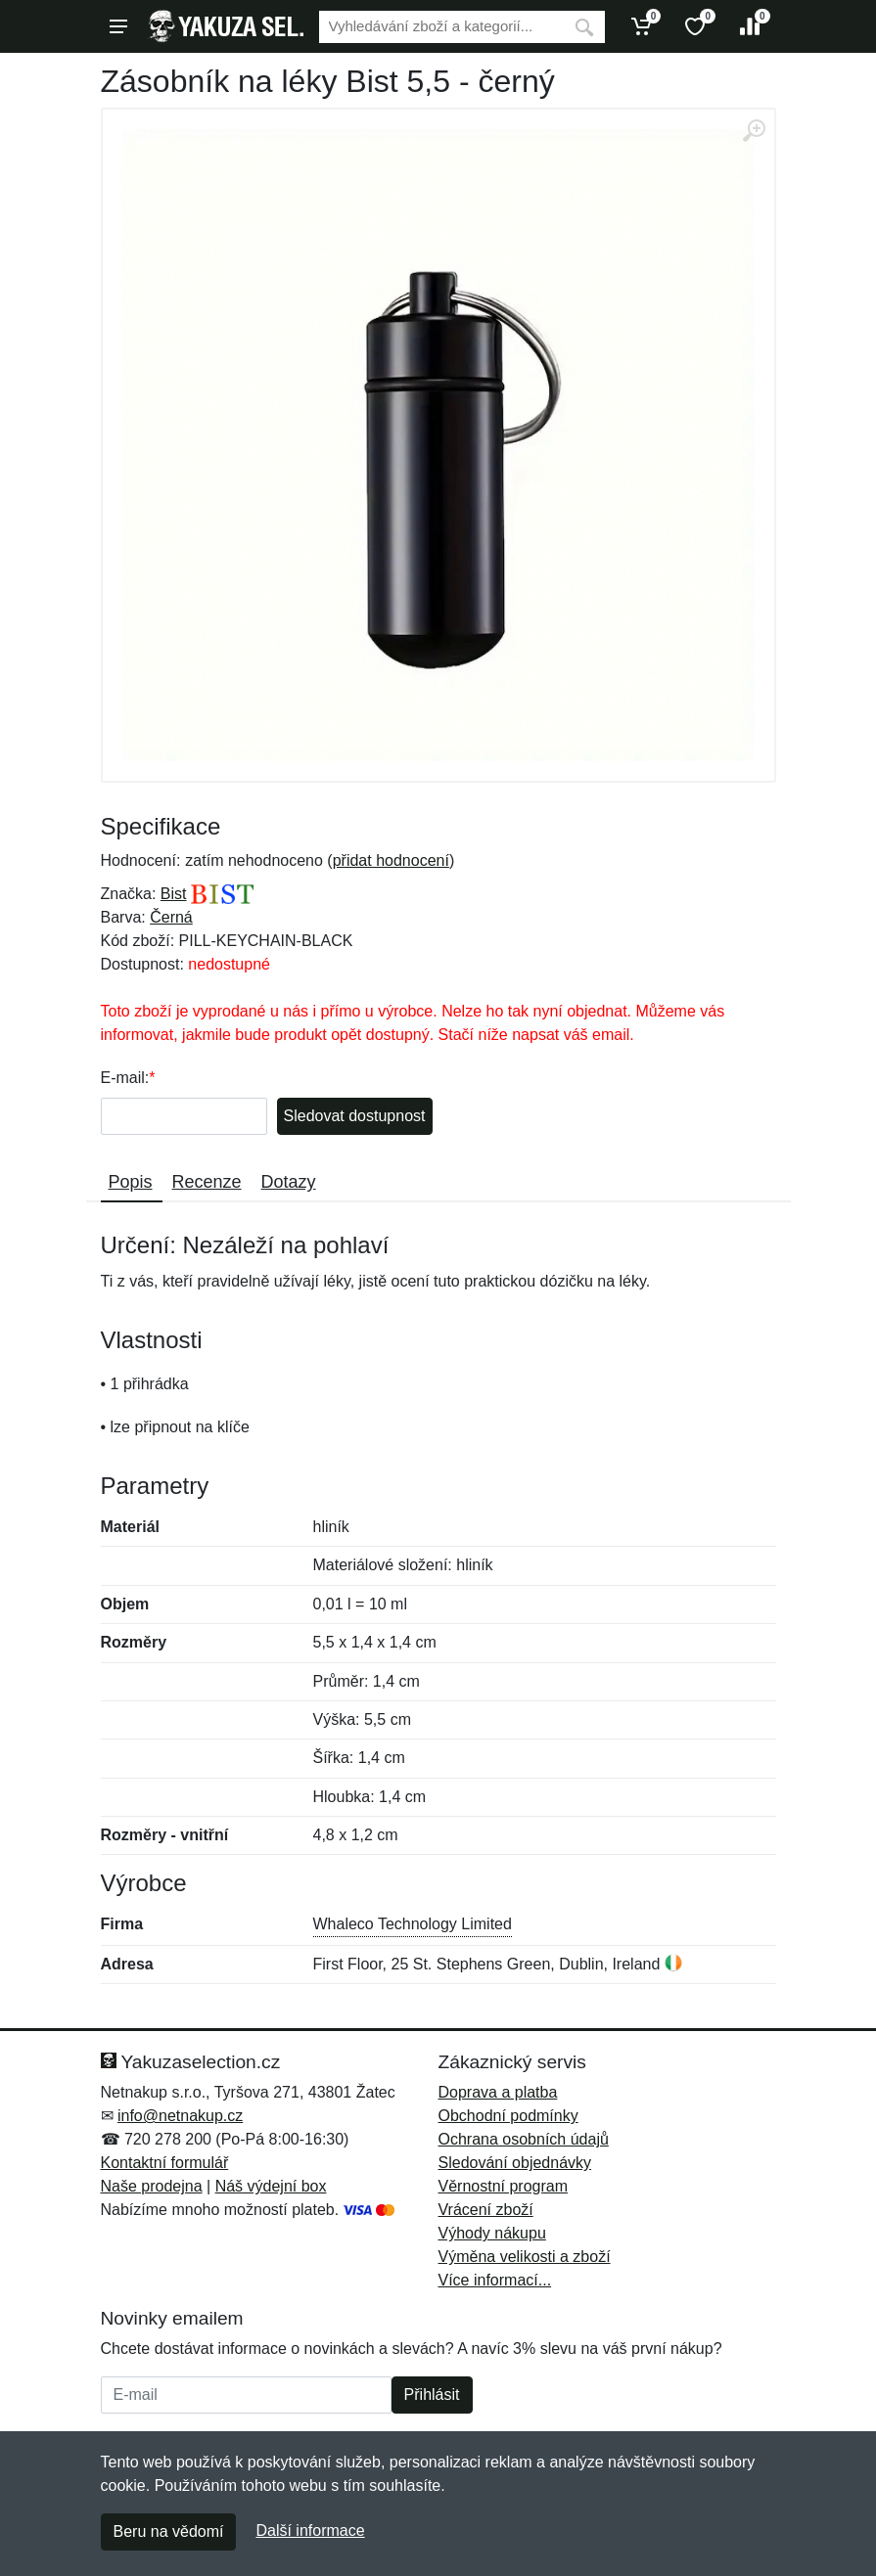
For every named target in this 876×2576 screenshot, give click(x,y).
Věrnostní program (503, 2186)
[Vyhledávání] (441, 27)
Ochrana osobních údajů (523, 2139)
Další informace (309, 2530)
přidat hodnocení (391, 860)
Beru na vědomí (169, 2531)
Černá (171, 917)
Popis (131, 1182)
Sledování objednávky (515, 2162)
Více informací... (495, 2280)
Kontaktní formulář (165, 2162)
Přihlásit (432, 2394)
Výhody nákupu (492, 2233)
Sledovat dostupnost (355, 1115)
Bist (174, 893)
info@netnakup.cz (180, 2115)
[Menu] (118, 26)
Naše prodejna (152, 2186)
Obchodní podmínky (508, 2115)
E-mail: (125, 1077)
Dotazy (288, 1182)
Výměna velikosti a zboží (524, 2256)
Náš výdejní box (271, 2186)
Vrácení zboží (485, 2209)
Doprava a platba (498, 2092)
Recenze (207, 1182)
